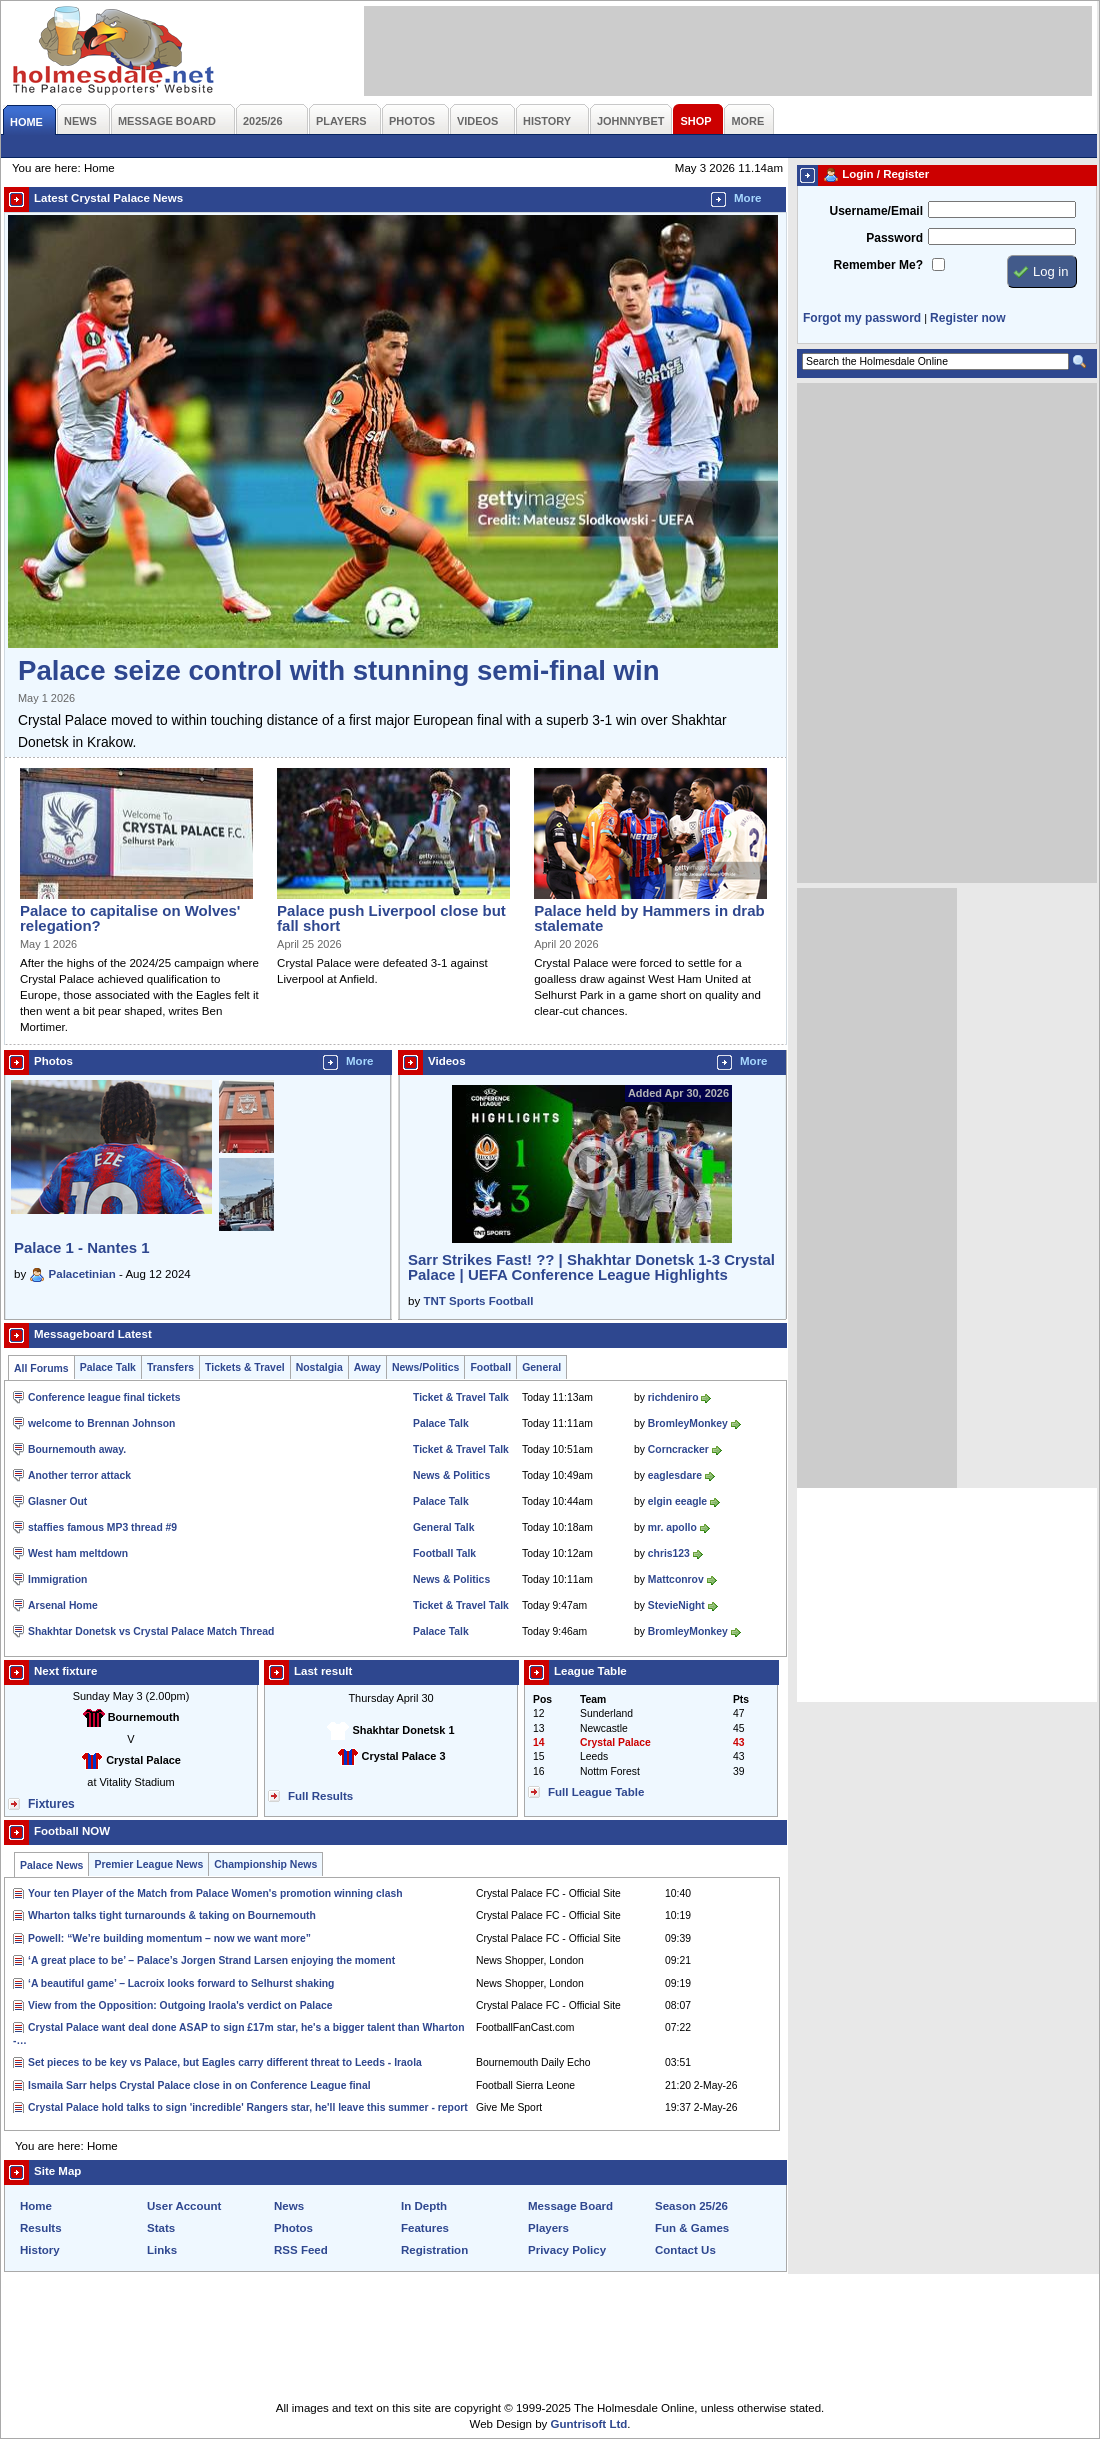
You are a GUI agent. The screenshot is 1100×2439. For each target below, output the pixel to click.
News (289, 2206)
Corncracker (678, 1449)
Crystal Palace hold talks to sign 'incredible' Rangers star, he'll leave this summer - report (248, 2107)
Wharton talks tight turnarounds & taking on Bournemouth (172, 1915)
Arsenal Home (63, 1605)
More (748, 198)
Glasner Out (57, 1501)
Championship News (265, 1864)
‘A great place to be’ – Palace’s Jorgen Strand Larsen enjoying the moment (211, 1960)
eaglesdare (675, 1475)
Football (490, 1367)
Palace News (51, 1865)
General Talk (443, 1527)
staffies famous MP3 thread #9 (102, 1527)
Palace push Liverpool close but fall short (391, 918)
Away (367, 1367)
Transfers (170, 1367)
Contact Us (685, 2250)
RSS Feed (301, 2250)
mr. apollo (672, 1527)
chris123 (669, 1553)
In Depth (424, 2206)
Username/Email (876, 211)
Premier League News (148, 1864)
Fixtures (51, 1804)
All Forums (41, 1368)
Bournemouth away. (77, 1449)
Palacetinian (82, 1274)
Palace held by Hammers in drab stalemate (649, 918)
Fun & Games (692, 2228)
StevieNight (676, 1605)
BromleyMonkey (688, 1423)
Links (162, 2250)
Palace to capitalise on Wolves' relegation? (130, 918)
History (40, 2250)
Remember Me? (878, 265)
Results (41, 2228)
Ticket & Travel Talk (461, 1397)
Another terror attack (79, 1475)
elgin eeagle (677, 1501)
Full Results (320, 1796)
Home (36, 2206)
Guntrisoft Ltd (589, 2424)
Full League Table (596, 1792)
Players (548, 2228)
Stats (161, 2228)
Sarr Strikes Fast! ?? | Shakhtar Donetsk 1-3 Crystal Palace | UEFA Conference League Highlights (591, 1267)
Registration (434, 2250)
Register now (967, 318)
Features (425, 2228)
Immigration (57, 1579)
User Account (184, 2206)
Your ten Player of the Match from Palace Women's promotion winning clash (215, 1893)
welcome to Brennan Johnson (101, 1423)
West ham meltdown (78, 1553)
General (541, 1367)
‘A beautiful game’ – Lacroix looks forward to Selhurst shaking (181, 1983)
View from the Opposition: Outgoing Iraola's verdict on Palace (180, 2005)
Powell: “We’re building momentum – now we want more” (169, 1938)
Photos (293, 2228)
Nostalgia (319, 1367)
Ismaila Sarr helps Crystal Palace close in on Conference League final (199, 2085)
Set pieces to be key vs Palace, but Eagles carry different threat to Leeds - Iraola (225, 2062)
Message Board (570, 2206)
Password (894, 238)
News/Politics (426, 1367)
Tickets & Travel (245, 1367)
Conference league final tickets (104, 1397)
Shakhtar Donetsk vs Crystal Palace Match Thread (151, 1631)
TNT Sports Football (478, 1301)
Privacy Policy (567, 2250)
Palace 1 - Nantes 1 (82, 1247)
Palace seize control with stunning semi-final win (339, 670)
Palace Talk (108, 1367)
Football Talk (444, 1553)
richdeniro (673, 1397)
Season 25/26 (691, 2206)
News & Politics (451, 1475)
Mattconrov (676, 1579)
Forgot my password (862, 318)
